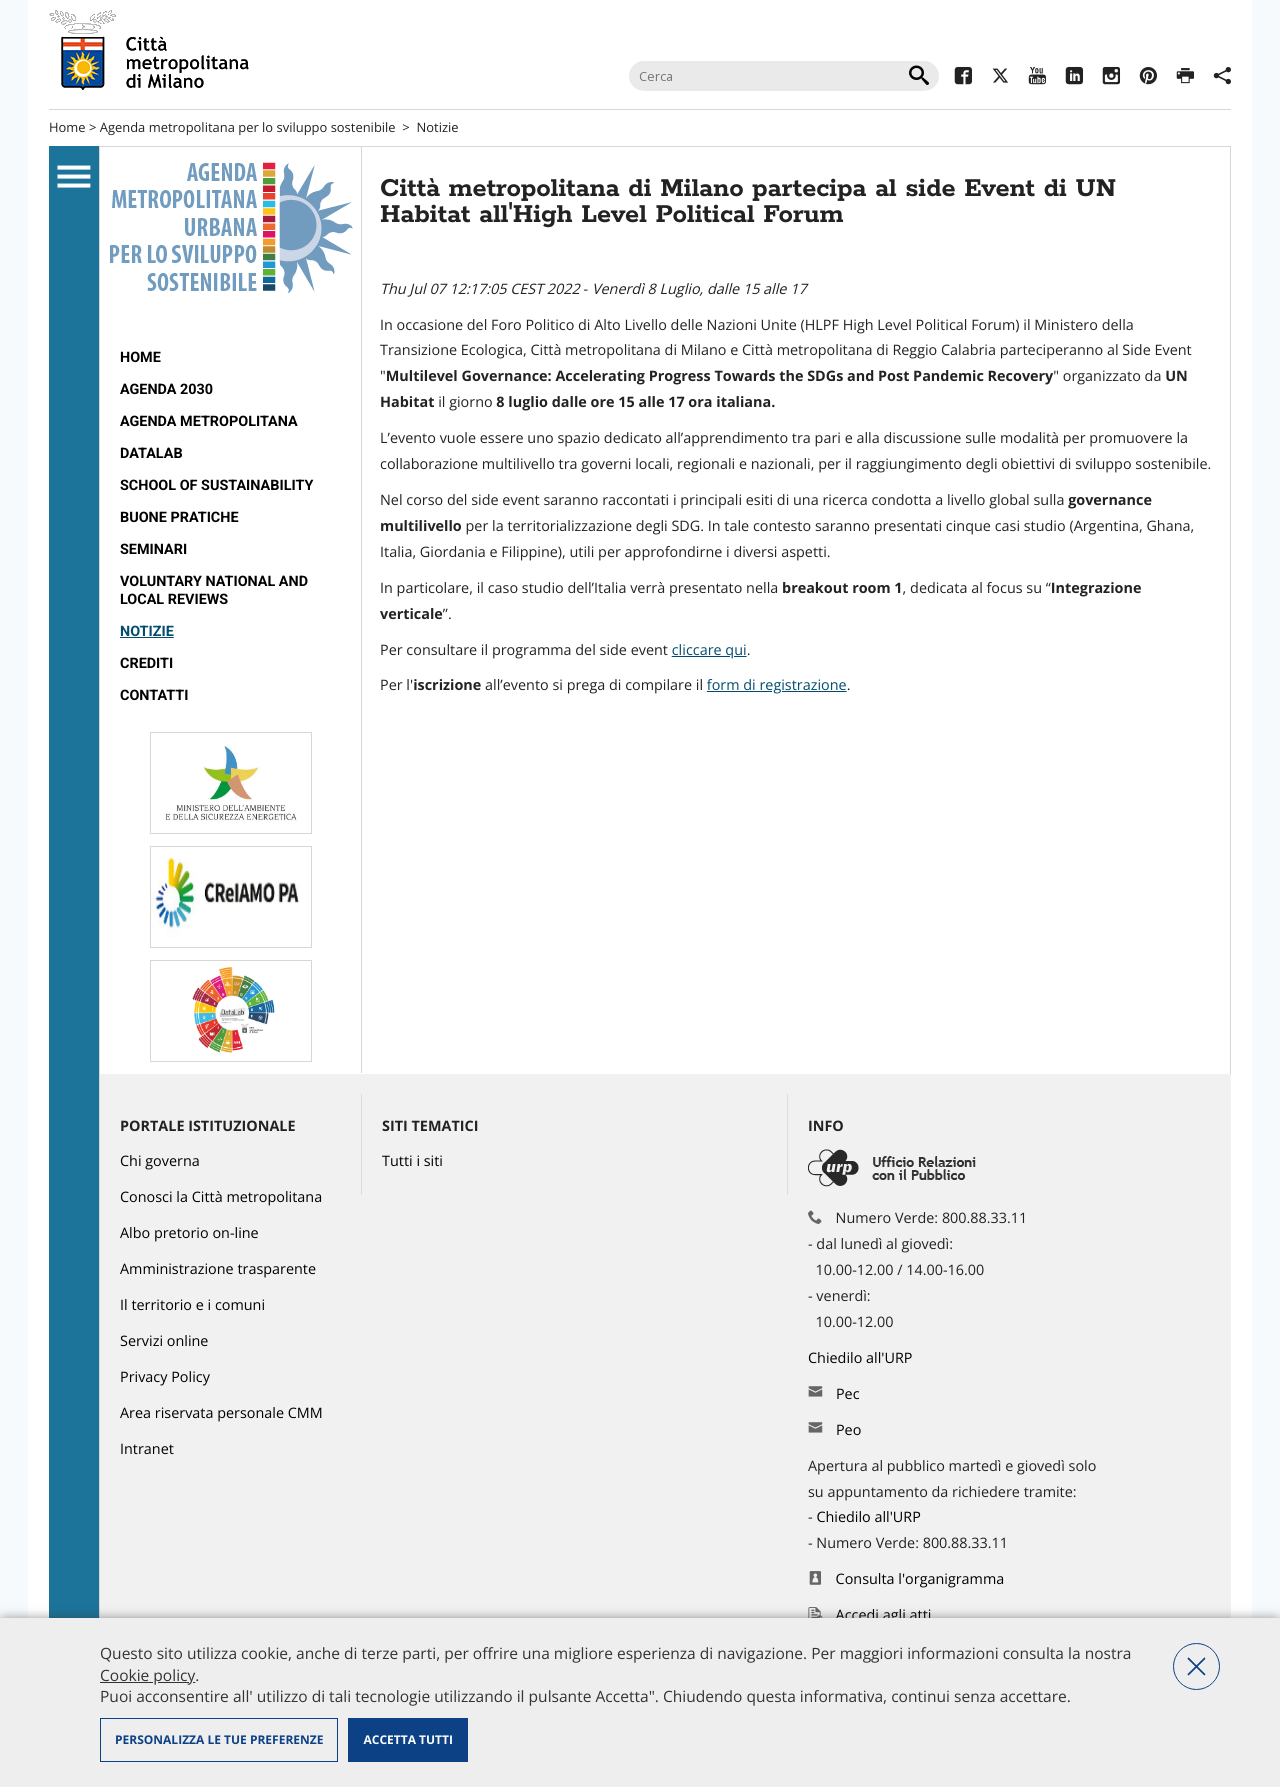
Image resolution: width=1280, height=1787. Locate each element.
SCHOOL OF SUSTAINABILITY (216, 485)
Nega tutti (1196, 1666)
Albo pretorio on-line (189, 1233)
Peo (848, 1430)
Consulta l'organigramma (920, 1579)
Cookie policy (147, 1675)
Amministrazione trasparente (218, 1269)
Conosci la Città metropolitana (221, 1197)
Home (67, 127)
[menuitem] (230, 358)
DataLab (151, 453)
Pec (848, 1394)
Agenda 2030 (166, 389)
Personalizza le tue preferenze (219, 1739)
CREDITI (146, 663)
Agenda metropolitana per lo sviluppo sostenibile (248, 127)
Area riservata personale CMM (221, 1413)
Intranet (147, 1449)
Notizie (438, 127)
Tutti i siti (412, 1161)
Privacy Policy (165, 1377)
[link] (777, 685)
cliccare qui (709, 650)
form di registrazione (777, 685)
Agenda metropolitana (209, 421)
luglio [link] (529, 402)
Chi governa (160, 1161)
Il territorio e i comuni (192, 1305)
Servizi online (164, 1341)
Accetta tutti (407, 1739)
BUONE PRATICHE (179, 517)
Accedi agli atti (884, 1615)
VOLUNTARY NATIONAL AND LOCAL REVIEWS (214, 590)
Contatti (154, 695)
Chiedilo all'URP (862, 1358)
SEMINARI (153, 549)
